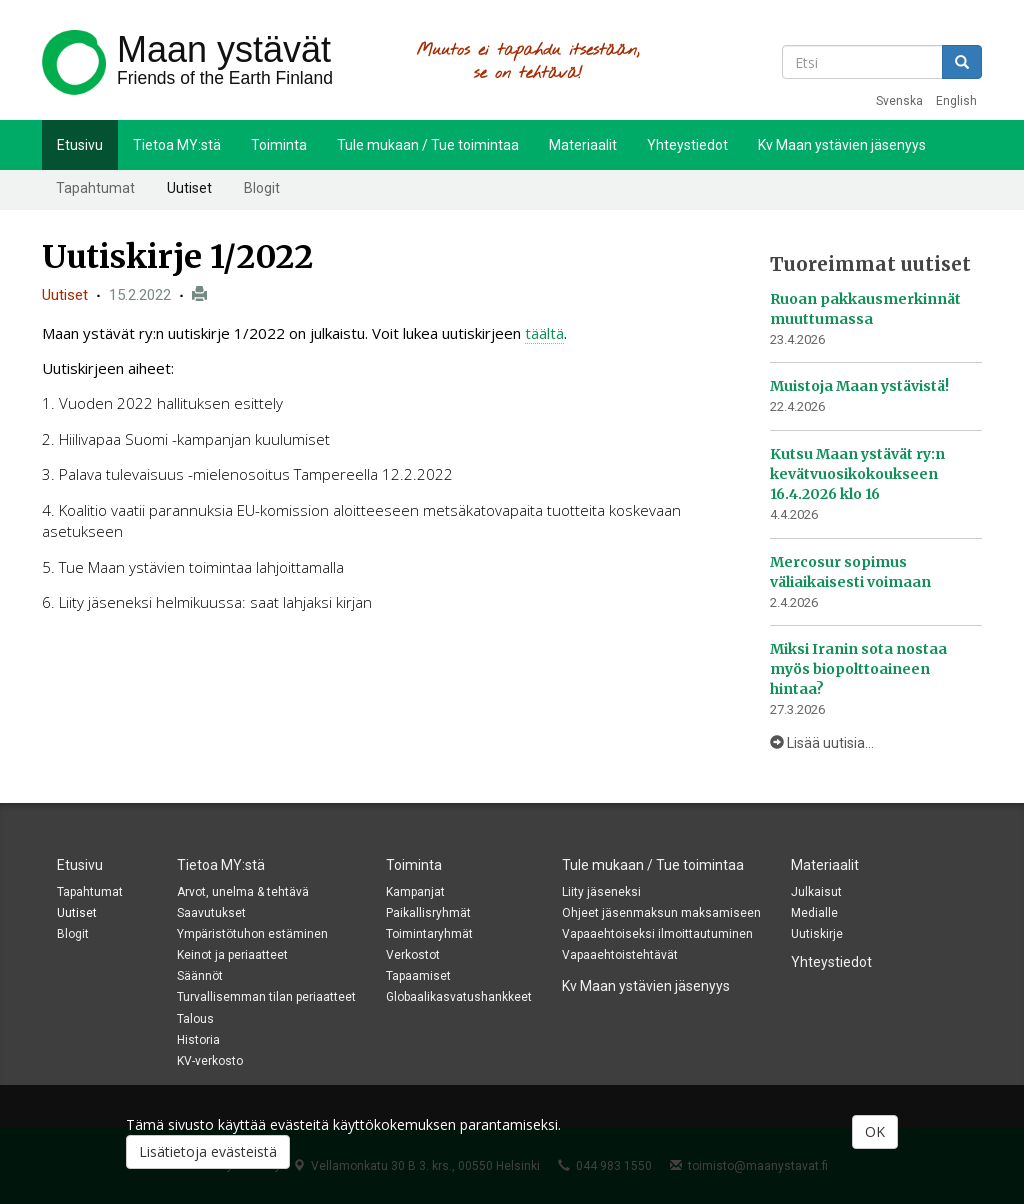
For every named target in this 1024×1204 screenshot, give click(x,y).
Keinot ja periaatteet (232, 955)
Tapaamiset (418, 976)
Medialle (814, 913)
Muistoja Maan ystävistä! (859, 386)
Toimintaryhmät (429, 934)
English (956, 101)
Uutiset (189, 188)
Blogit (262, 188)
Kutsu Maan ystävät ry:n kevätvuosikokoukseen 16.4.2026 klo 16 (857, 474)
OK (875, 1131)
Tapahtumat (95, 188)
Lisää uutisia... (822, 743)
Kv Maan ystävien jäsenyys (842, 145)
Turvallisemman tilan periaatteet (266, 997)
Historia (198, 1040)
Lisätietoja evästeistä (208, 1151)
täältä (544, 333)
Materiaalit (583, 145)
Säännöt (200, 976)
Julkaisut (816, 892)
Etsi (962, 62)
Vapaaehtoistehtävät (620, 955)
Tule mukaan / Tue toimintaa (428, 145)
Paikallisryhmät (428, 913)
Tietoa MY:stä (177, 145)
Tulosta (199, 294)
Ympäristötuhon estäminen (252, 934)
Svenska (899, 101)
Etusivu (80, 145)
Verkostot (413, 955)
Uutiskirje (817, 934)
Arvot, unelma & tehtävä (243, 892)
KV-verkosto (210, 1061)
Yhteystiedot (687, 145)
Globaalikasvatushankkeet (459, 997)
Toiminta (279, 145)
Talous (195, 1019)
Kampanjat (415, 892)
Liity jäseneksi (601, 892)
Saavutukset (211, 913)
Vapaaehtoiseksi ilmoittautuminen (657, 934)
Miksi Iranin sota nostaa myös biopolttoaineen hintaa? (858, 669)
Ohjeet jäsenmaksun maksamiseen (661, 913)
